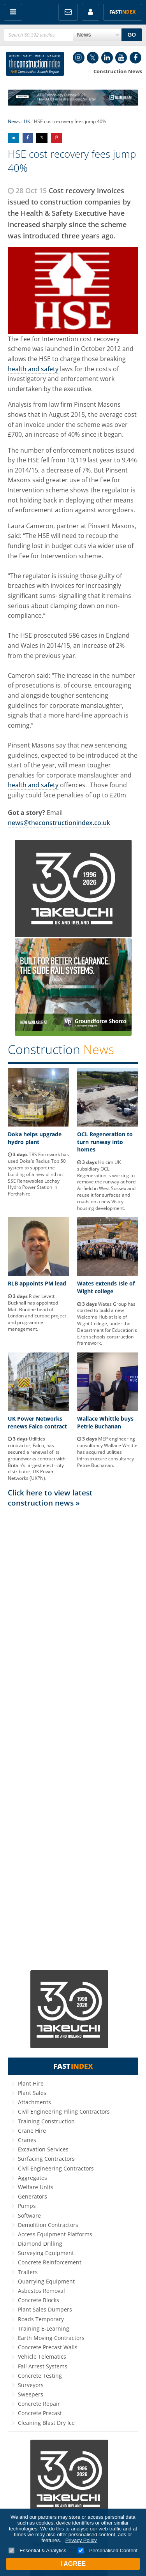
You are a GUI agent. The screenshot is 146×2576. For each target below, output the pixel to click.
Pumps (27, 2205)
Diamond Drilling (40, 2243)
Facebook (135, 57)
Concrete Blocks (38, 2300)
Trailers (28, 2272)
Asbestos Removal (41, 2290)
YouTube (121, 57)
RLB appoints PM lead (37, 1283)
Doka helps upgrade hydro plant (35, 1138)
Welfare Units (35, 2187)
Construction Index (35, 64)
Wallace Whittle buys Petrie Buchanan (105, 1422)
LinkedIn (107, 57)
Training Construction (46, 2121)
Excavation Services (43, 2149)
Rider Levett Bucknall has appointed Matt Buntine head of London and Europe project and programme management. (37, 1312)
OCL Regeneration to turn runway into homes (105, 1141)
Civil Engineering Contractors (56, 2168)
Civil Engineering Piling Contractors (64, 2111)
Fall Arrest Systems (42, 2366)
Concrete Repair (39, 2403)
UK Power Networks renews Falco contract (37, 1422)
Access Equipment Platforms (55, 2234)
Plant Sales (32, 2092)
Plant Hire (31, 2083)
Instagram (78, 57)
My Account (90, 12)
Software (29, 2215)
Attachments (34, 2102)
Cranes (27, 2140)
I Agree (73, 2563)
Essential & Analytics (38, 2550)
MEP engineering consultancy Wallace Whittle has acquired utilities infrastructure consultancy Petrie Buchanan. (107, 1451)
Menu (13, 12)
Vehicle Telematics (42, 2356)
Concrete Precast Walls (47, 2347)
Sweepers (30, 2394)
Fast (122, 12)
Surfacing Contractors (46, 2158)
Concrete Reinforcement (49, 2262)
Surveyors (31, 2385)
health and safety (33, 369)
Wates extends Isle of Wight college (106, 1287)
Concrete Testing (40, 2375)
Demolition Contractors (48, 2225)
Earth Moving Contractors (51, 2337)
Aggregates (32, 2177)
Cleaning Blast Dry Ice (46, 2422)
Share (13, 138)
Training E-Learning (43, 2328)
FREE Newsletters (68, 12)
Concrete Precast (40, 2413)
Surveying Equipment (46, 2253)
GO (131, 35)
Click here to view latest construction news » (50, 1498)
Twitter (93, 57)
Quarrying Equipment (46, 2281)
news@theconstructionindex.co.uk (59, 822)
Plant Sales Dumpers (45, 2309)
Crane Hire (32, 2130)
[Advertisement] (73, 1738)
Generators (32, 2196)
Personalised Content (107, 2550)
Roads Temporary (41, 2319)
